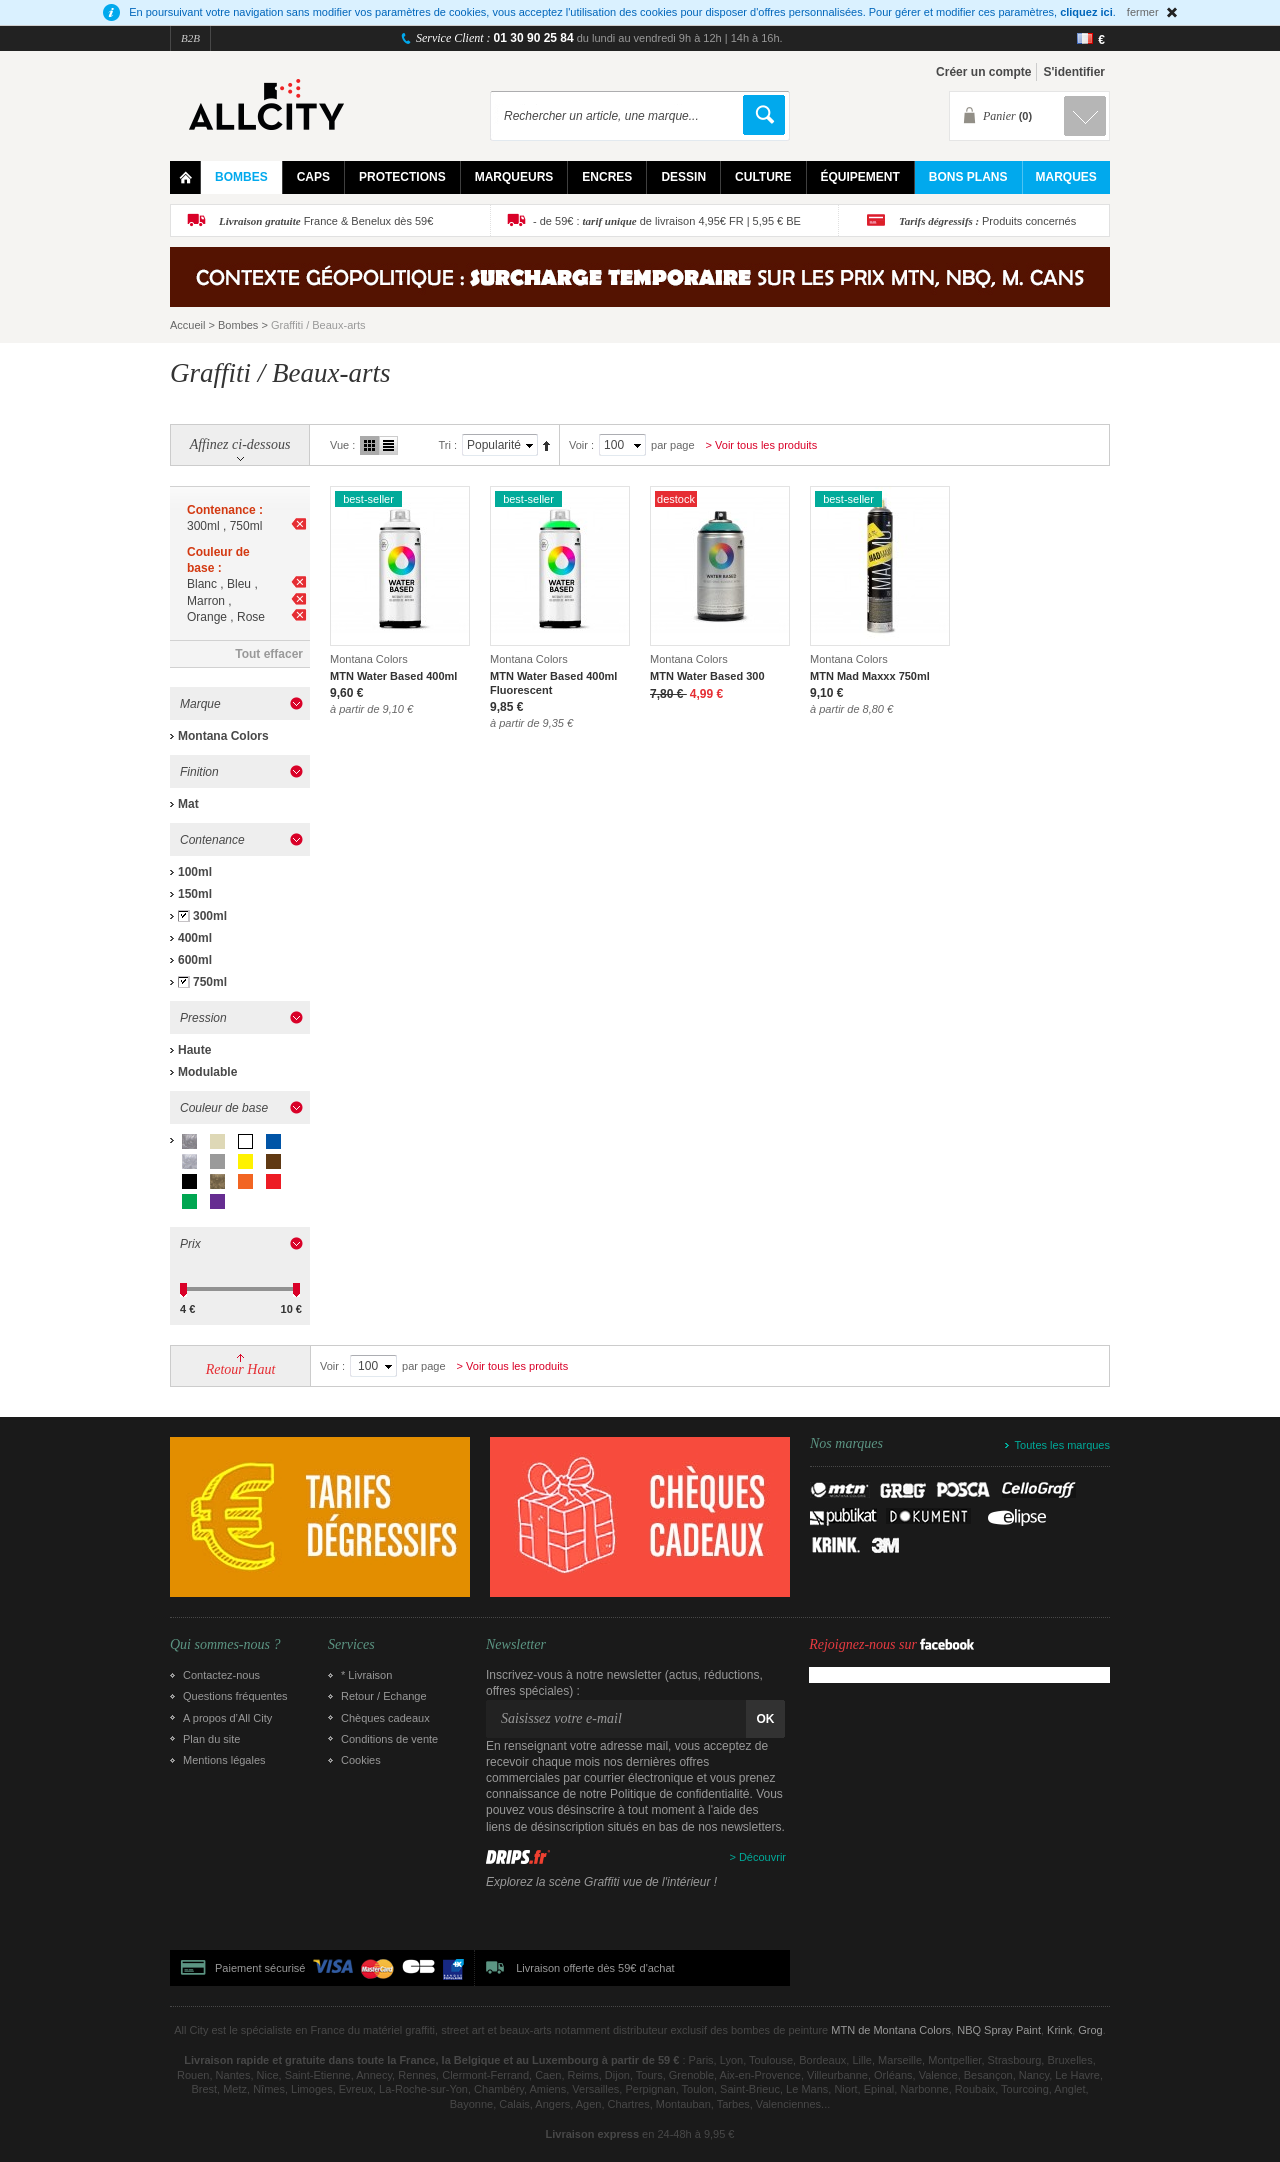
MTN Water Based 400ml (393, 676)
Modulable (207, 1072)
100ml (195, 872)
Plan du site (211, 1739)
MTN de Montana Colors (891, 2030)
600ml (195, 960)
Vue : (342, 445)
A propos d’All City (227, 1718)
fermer (1143, 12)
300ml (210, 916)
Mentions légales (224, 1760)
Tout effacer (269, 654)
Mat (188, 804)
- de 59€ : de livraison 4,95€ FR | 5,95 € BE (667, 221)
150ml (195, 894)
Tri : (447, 445)
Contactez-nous (221, 1675)
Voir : (581, 445)
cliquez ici (1086, 12)
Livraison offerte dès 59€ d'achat (595, 1968)
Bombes (238, 325)
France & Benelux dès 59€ (326, 221)
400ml (195, 938)
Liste (388, 445)
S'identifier (1074, 72)
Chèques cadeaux (385, 1718)
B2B (190, 38)
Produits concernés (987, 221)
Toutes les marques (1062, 1445)
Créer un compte (983, 72)
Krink (1059, 2030)
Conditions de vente (389, 1739)
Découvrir (762, 1857)
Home (185, 177)
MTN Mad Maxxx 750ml (870, 676)
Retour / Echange (384, 1696)
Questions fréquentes (235, 1696)
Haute (194, 1050)
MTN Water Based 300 (707, 676)
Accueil (187, 325)
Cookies (361, 1760)
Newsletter (516, 1645)
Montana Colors (223, 736)
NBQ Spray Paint (999, 2030)
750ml (210, 982)
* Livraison (366, 1675)
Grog (1090, 2030)
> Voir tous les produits (762, 445)
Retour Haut (241, 1369)
